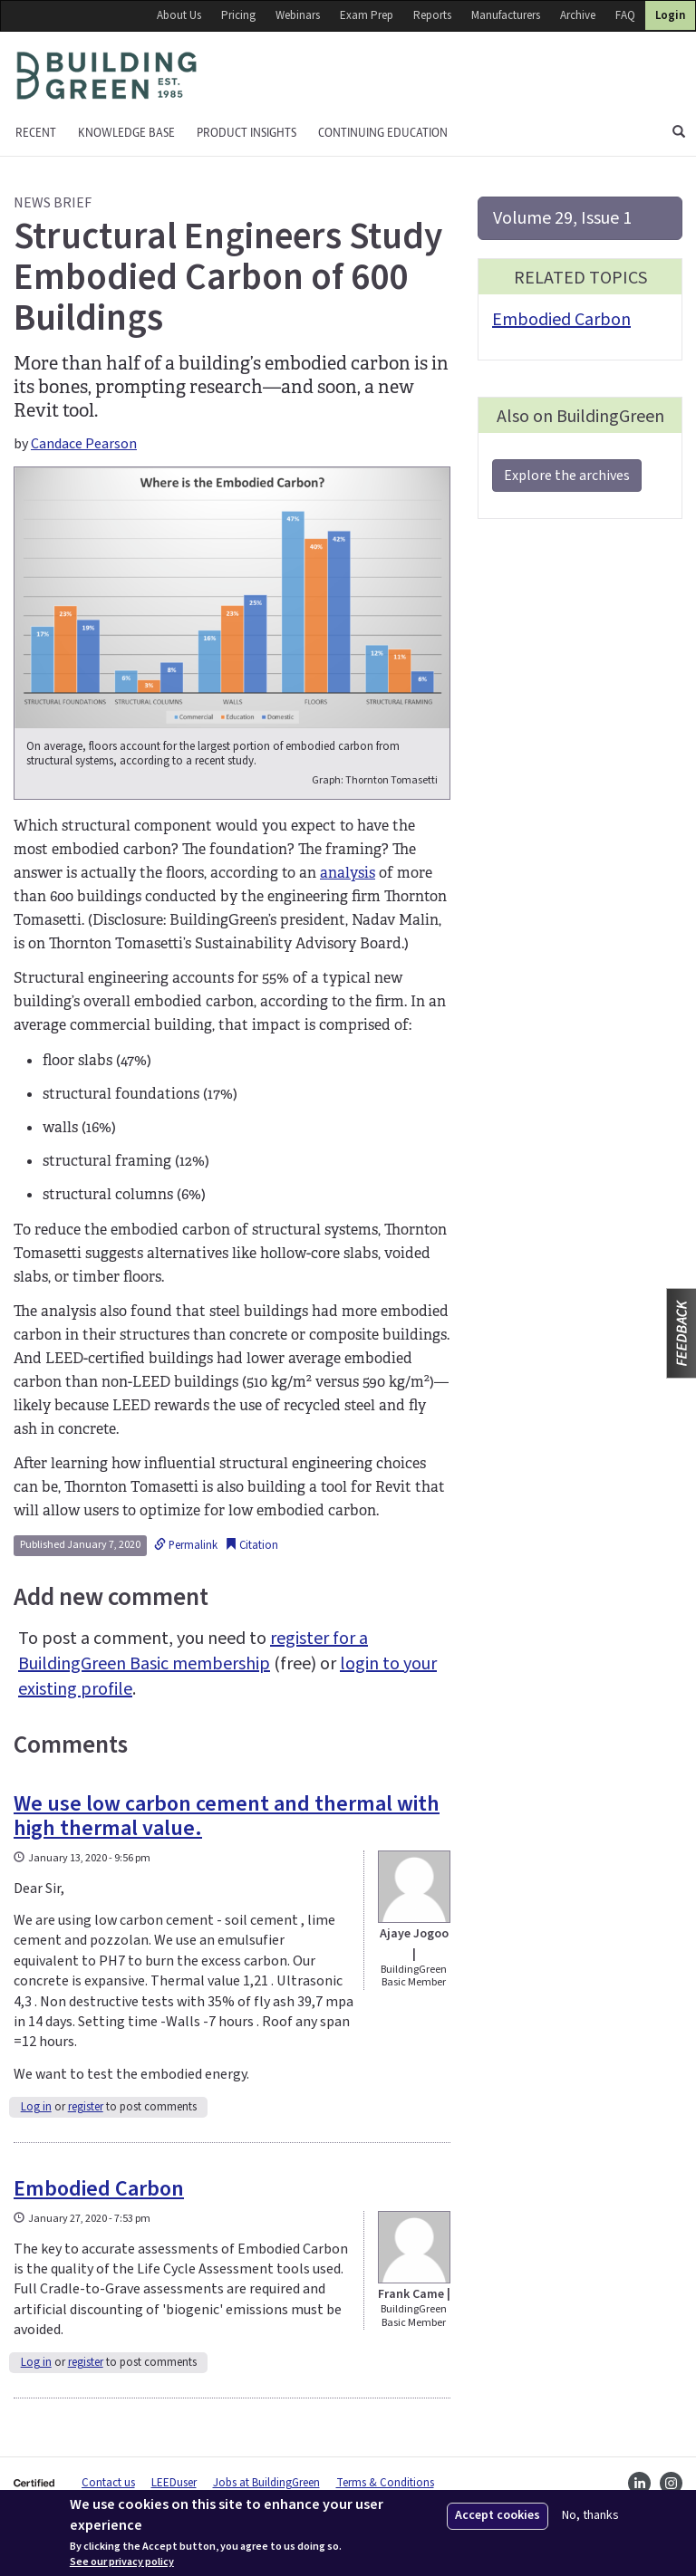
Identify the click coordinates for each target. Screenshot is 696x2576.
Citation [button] (251, 1545)
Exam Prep (366, 15)
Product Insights (246, 132)
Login (670, 15)
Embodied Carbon (99, 2189)
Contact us (108, 2483)
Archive (577, 15)
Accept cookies (497, 2515)
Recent (35, 132)
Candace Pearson (84, 444)
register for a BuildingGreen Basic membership (193, 1651)
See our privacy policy (122, 2562)
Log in (36, 2107)
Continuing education (383, 132)
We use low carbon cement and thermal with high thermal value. (227, 1815)
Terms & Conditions (385, 2483)
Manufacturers (505, 15)
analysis (347, 872)
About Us (179, 15)
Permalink (186, 1545)
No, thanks (590, 2515)
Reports (432, 15)
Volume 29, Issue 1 (562, 218)
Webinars (298, 15)
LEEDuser (174, 2483)
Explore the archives (567, 475)
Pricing (238, 15)
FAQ (625, 15)
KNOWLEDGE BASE (126, 132)
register (85, 2107)
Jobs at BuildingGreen (266, 2483)
